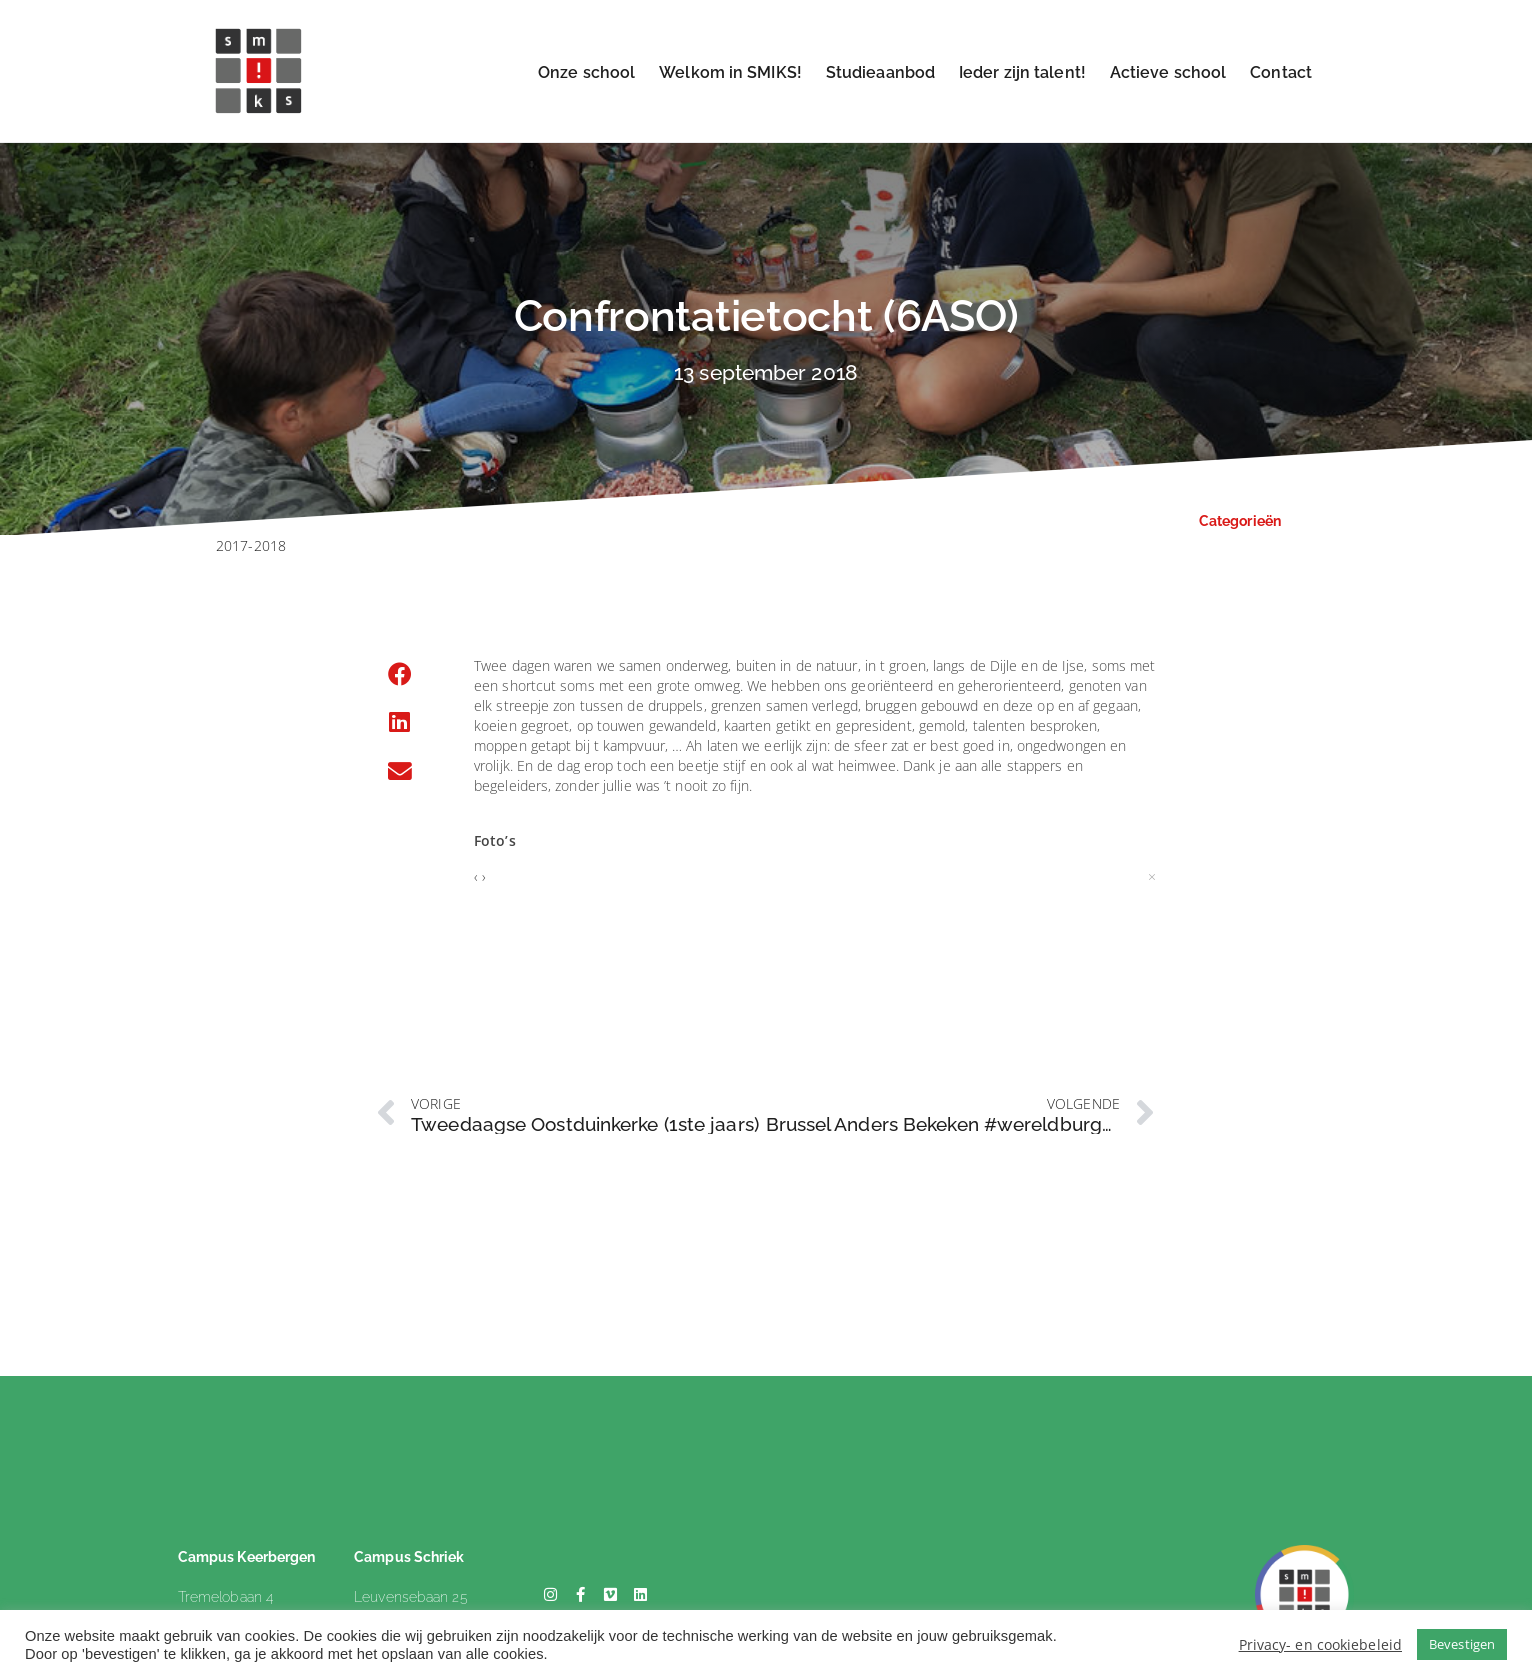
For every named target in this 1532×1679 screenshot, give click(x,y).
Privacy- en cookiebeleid (1320, 1644)
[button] (400, 675)
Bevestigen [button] (1462, 1644)
